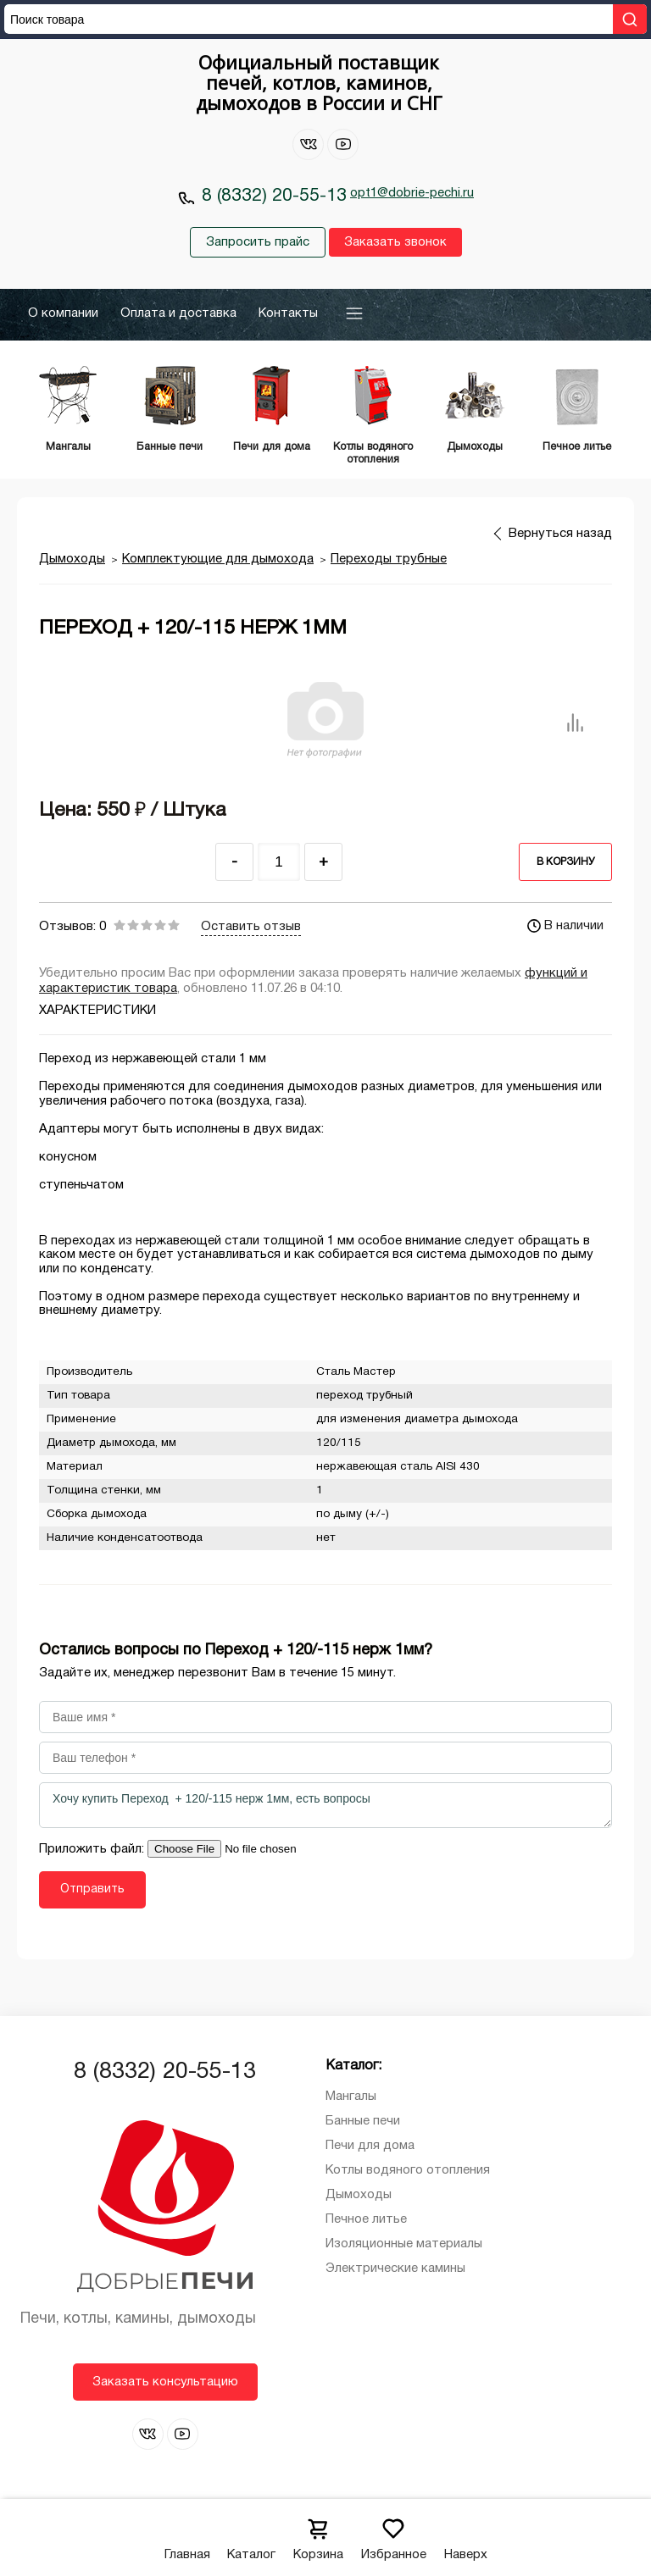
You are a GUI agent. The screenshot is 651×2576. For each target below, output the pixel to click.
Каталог (251, 2534)
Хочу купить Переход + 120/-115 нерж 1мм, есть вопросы (325, 1805)
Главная (187, 2534)
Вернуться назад (560, 534)
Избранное (393, 2534)
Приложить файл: (93, 1849)
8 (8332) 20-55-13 (274, 196)
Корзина (318, 2534)
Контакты (288, 313)
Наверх (465, 2534)
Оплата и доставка (178, 313)
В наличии (565, 926)
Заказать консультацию (165, 2382)
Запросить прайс (257, 242)
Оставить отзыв (251, 927)
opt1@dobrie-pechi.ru (412, 193)
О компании (63, 313)
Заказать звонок (395, 242)
